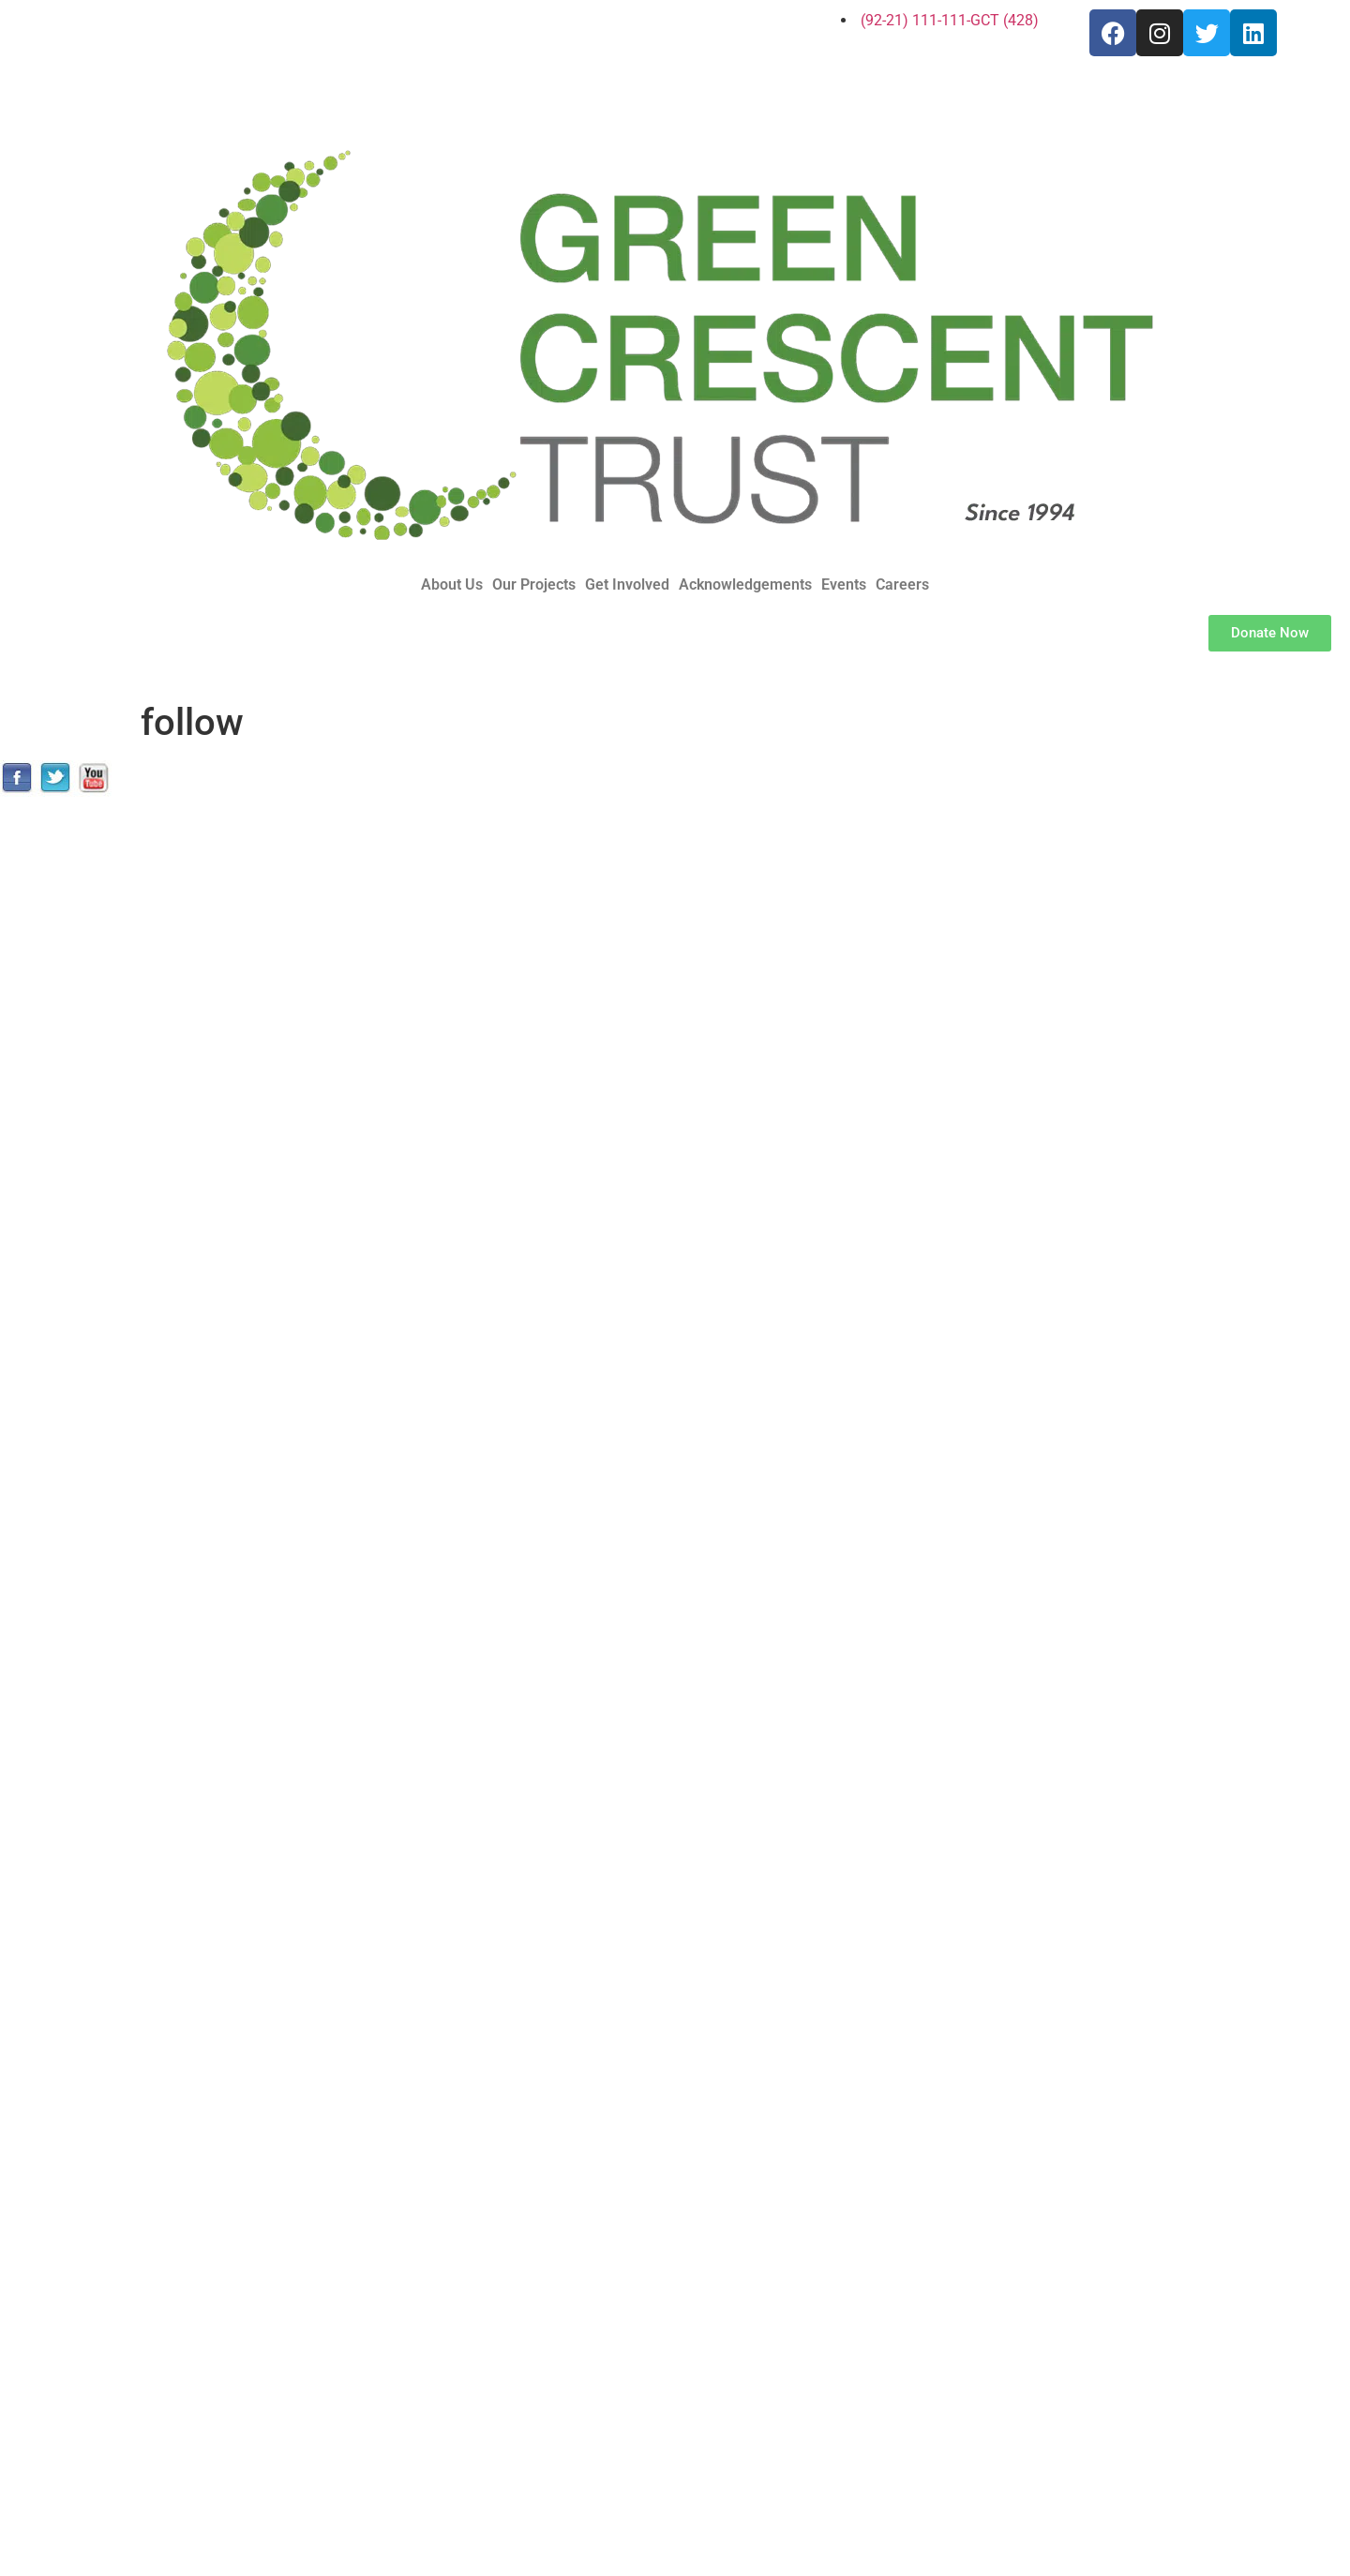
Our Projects (534, 584)
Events (843, 584)
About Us (452, 584)
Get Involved (627, 584)
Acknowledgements (745, 584)
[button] (456, 584)
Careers (902, 584)
